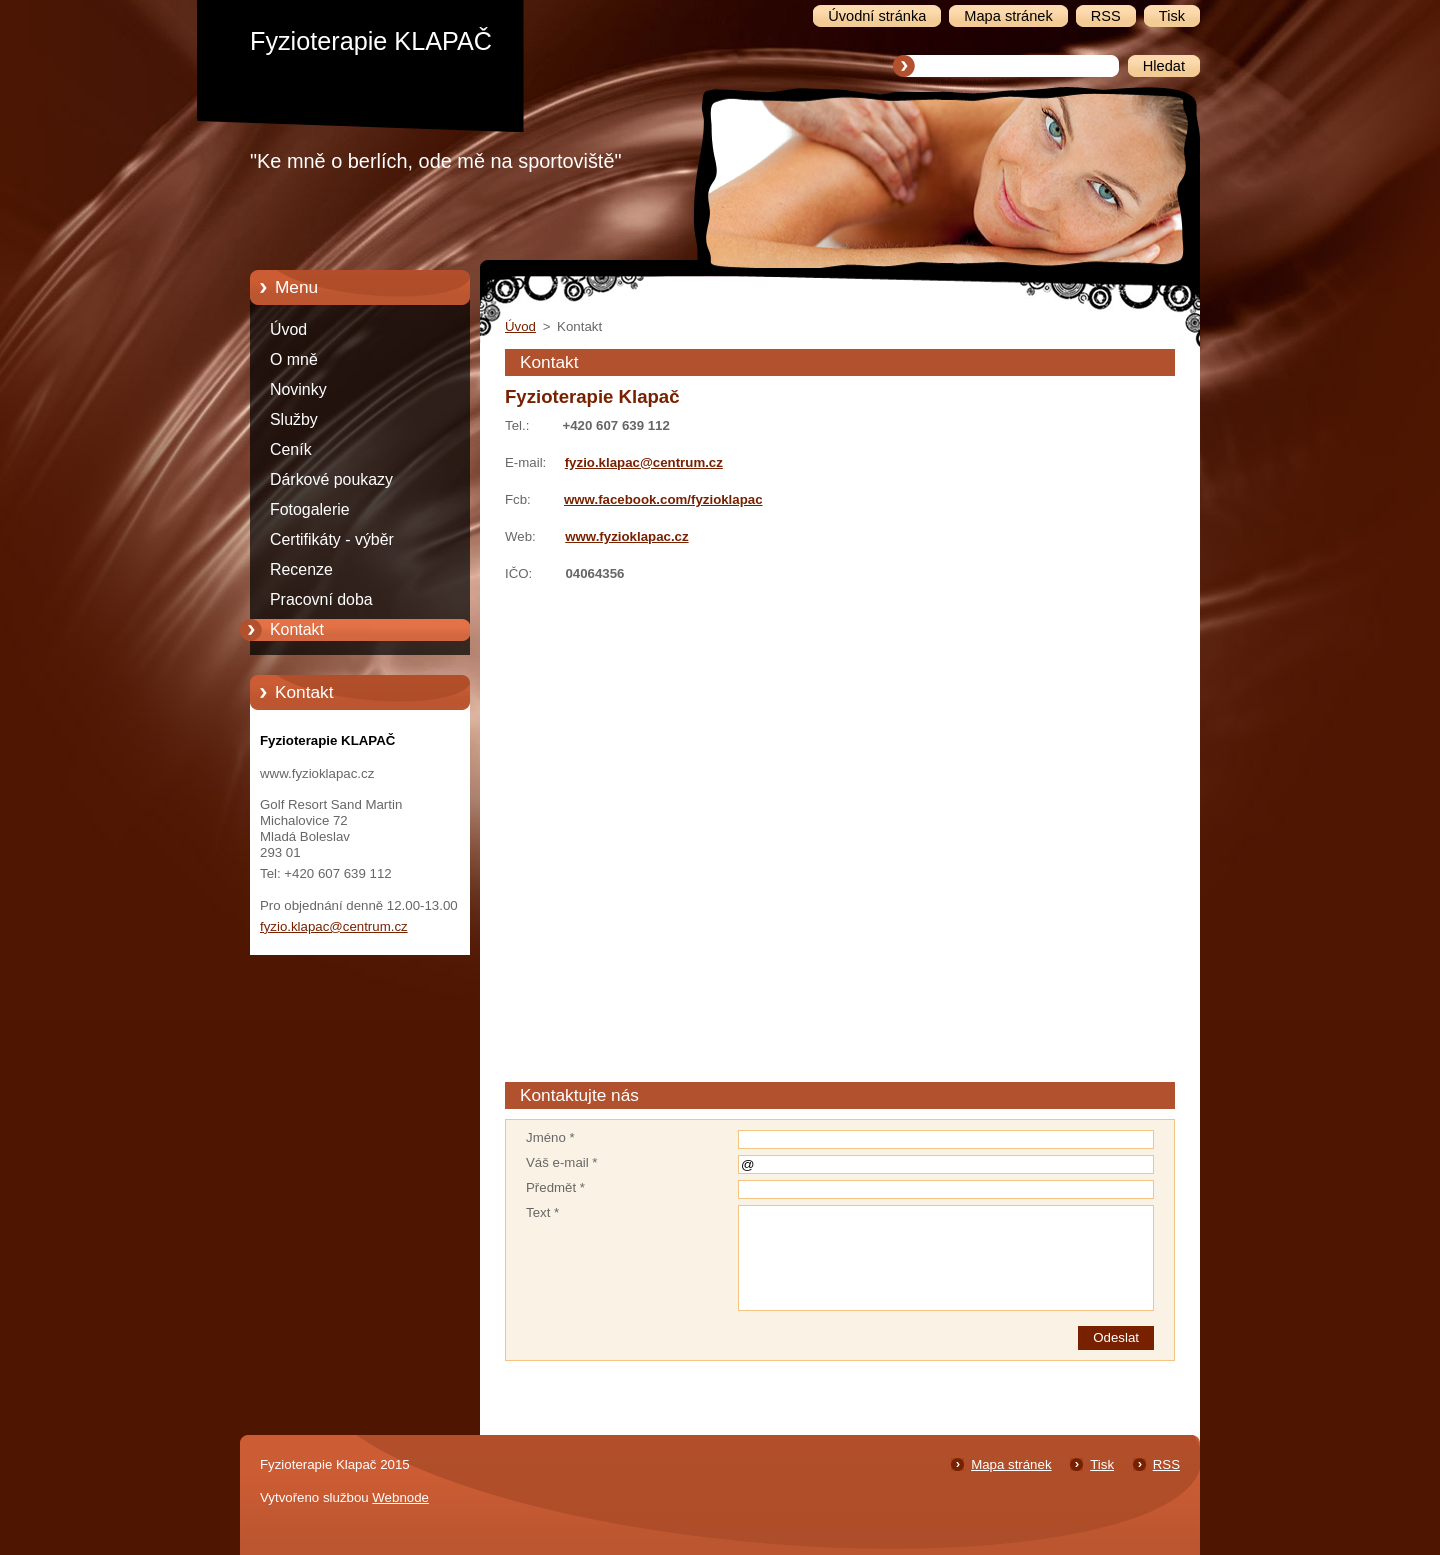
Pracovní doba (321, 599)
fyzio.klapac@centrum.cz (644, 462)
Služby (294, 419)
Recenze (301, 569)
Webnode (400, 1497)
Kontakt (297, 629)
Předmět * (555, 1187)
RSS (1166, 1464)
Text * (542, 1212)
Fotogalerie (310, 509)
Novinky (298, 389)
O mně (294, 359)
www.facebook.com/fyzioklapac (663, 499)
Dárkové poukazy (331, 479)
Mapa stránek (1011, 1464)
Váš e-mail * (562, 1162)
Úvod (288, 329)
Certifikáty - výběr (332, 539)
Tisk (1102, 1464)
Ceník (291, 449)
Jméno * (550, 1137)
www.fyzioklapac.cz (626, 536)
